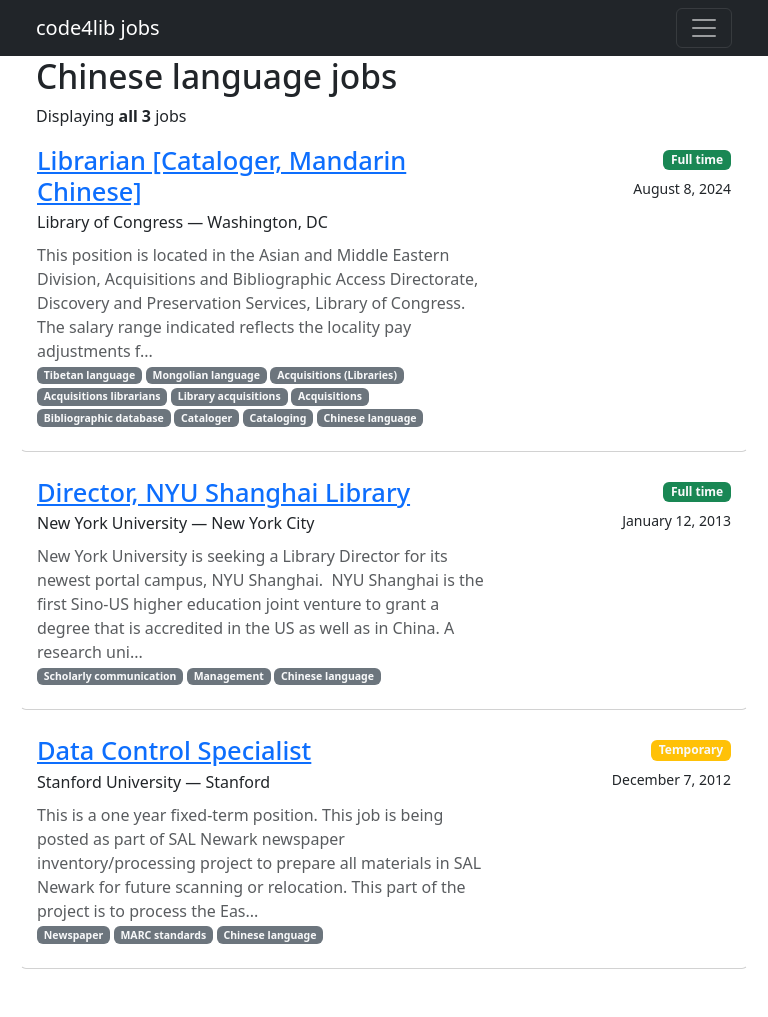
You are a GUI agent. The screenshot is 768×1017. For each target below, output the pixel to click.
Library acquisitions (229, 396)
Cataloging (278, 418)
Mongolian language (206, 375)
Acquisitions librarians (102, 396)
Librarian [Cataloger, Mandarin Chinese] (221, 175)
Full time (697, 159)
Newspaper (73, 935)
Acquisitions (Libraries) (337, 375)
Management (229, 676)
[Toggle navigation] (704, 28)
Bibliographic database (104, 418)
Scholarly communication (110, 676)
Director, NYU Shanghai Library (223, 492)
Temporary (691, 749)
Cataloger (206, 418)
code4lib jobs (98, 27)
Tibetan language (89, 375)
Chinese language (370, 418)
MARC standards (163, 935)
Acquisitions (330, 396)
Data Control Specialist (174, 750)
